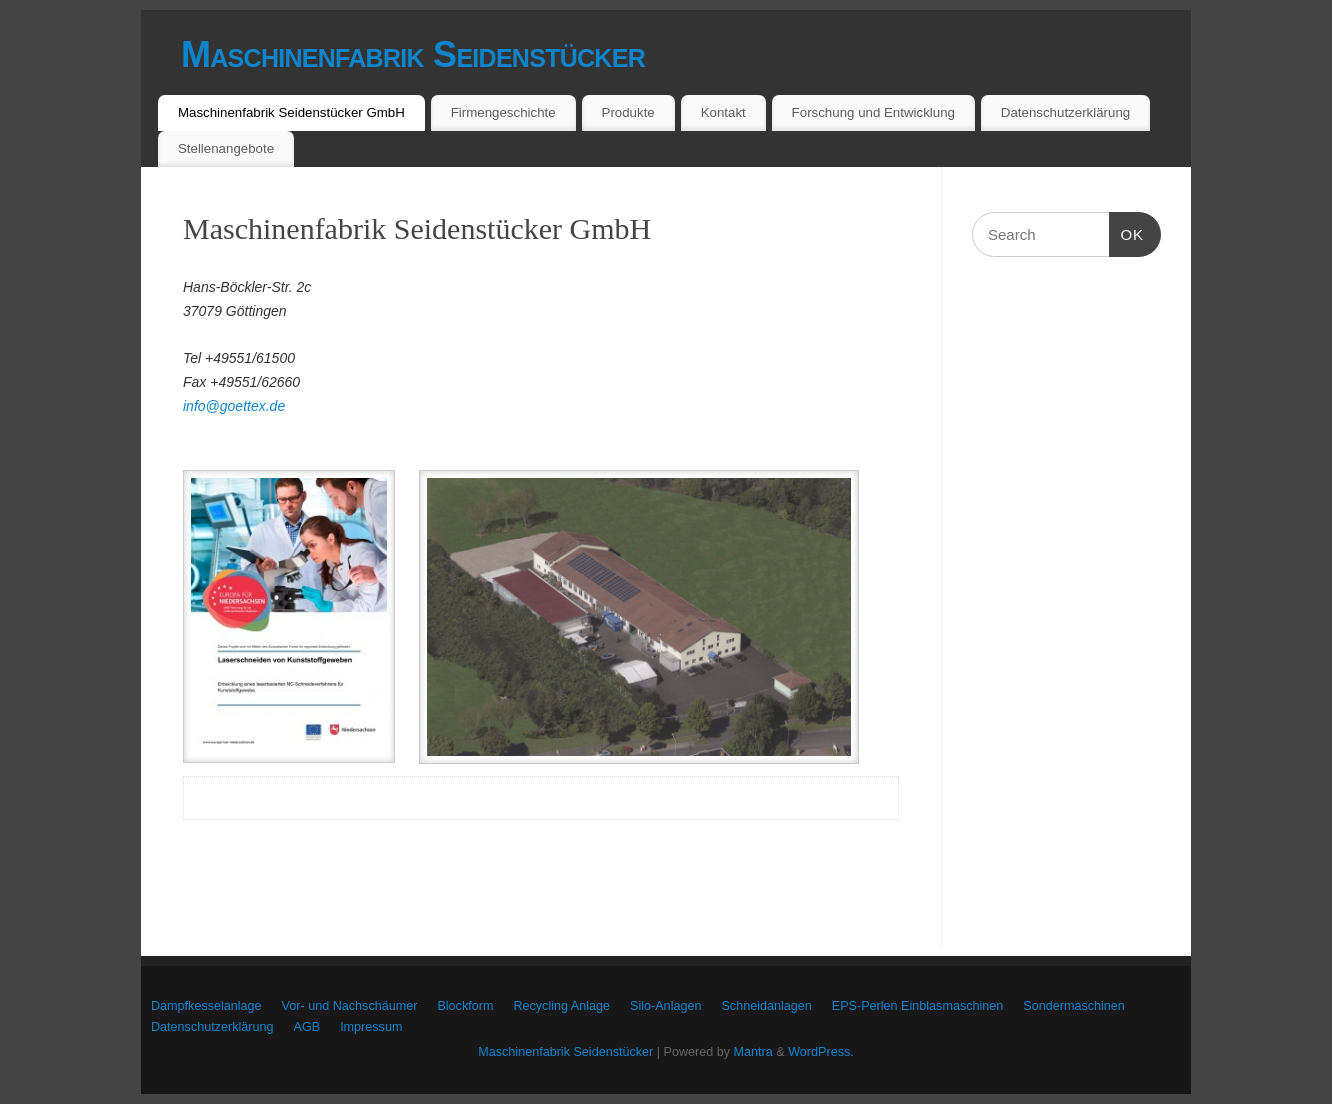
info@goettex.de (234, 406)
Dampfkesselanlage (206, 1006)
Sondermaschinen (1074, 1006)
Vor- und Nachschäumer (350, 1006)
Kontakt (723, 112)
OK (1127, 235)
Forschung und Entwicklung (873, 112)
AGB (307, 1027)
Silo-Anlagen (665, 1006)
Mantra (753, 1052)
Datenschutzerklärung (1065, 112)
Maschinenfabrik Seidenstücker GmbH (291, 112)
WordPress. (821, 1052)
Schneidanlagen (766, 1006)
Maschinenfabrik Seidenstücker (413, 54)
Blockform (465, 1006)
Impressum (371, 1027)
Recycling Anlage (561, 1006)
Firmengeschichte (503, 112)
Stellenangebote (226, 148)
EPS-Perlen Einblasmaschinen (918, 1006)
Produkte (628, 112)
